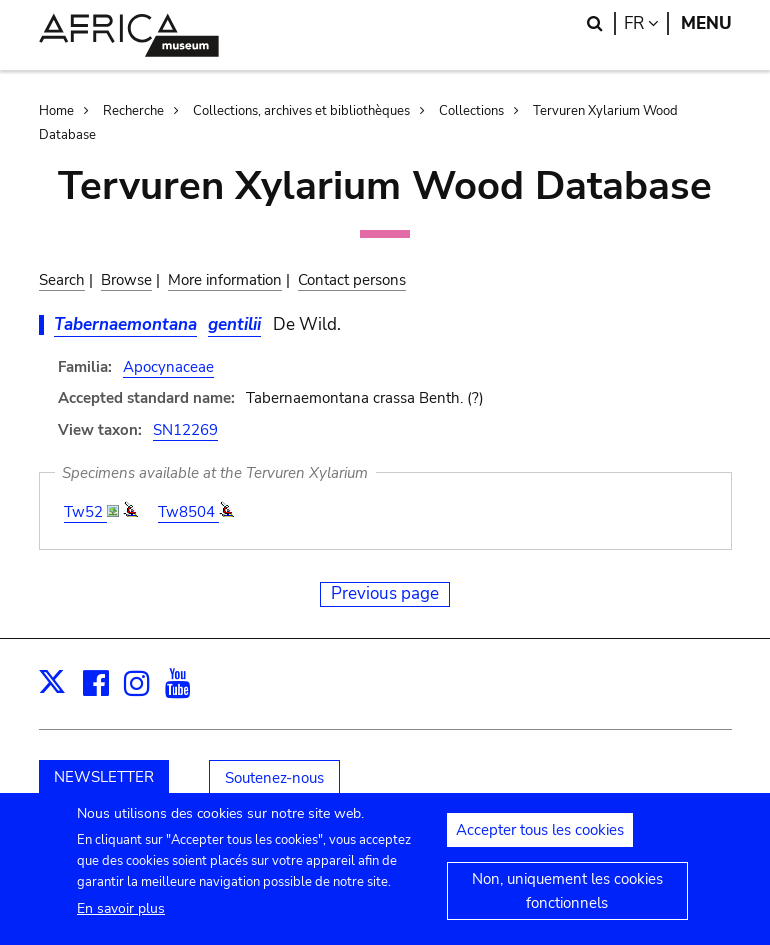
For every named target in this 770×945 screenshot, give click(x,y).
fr (646, 23)
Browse (126, 280)
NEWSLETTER (104, 777)
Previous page (385, 593)
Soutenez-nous (274, 778)
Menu (706, 23)
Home (56, 111)
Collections (471, 111)
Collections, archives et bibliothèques (301, 111)
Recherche (133, 111)
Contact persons (352, 280)
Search (62, 280)
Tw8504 (188, 512)
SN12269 (185, 430)
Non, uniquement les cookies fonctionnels (567, 898)
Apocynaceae (168, 367)
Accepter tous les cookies (540, 837)
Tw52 (85, 512)
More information (225, 280)
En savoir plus (121, 915)
